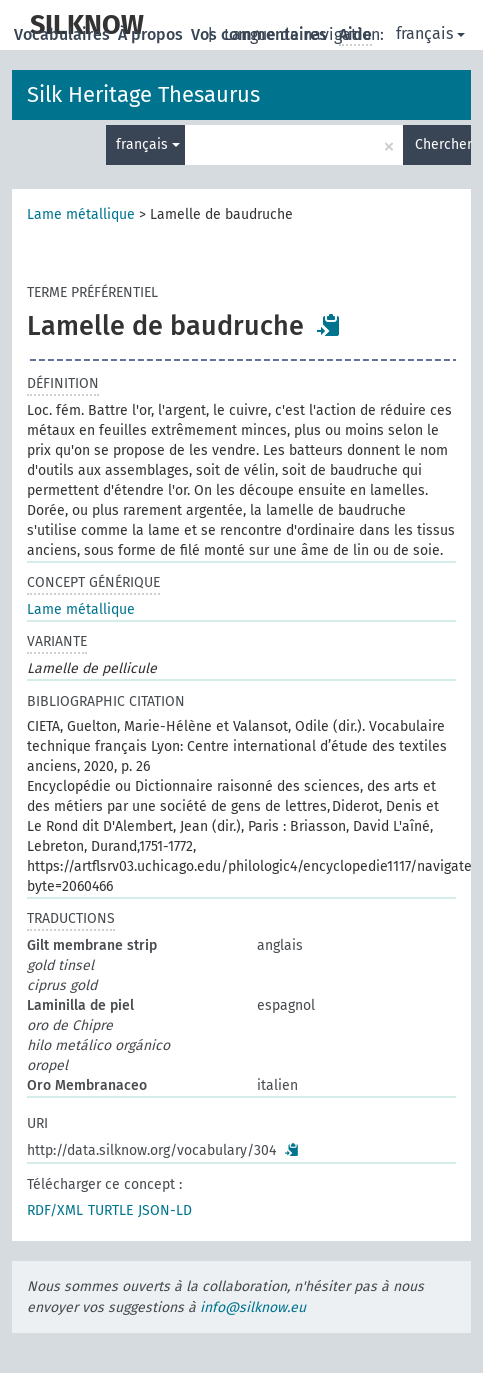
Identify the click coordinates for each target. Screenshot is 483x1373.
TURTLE (110, 1210)
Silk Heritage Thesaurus (143, 94)
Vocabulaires (64, 34)
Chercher (443, 144)
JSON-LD (165, 1210)
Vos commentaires (261, 34)
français (430, 33)
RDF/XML (55, 1210)
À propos (152, 34)
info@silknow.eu (253, 1307)
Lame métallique (81, 214)
